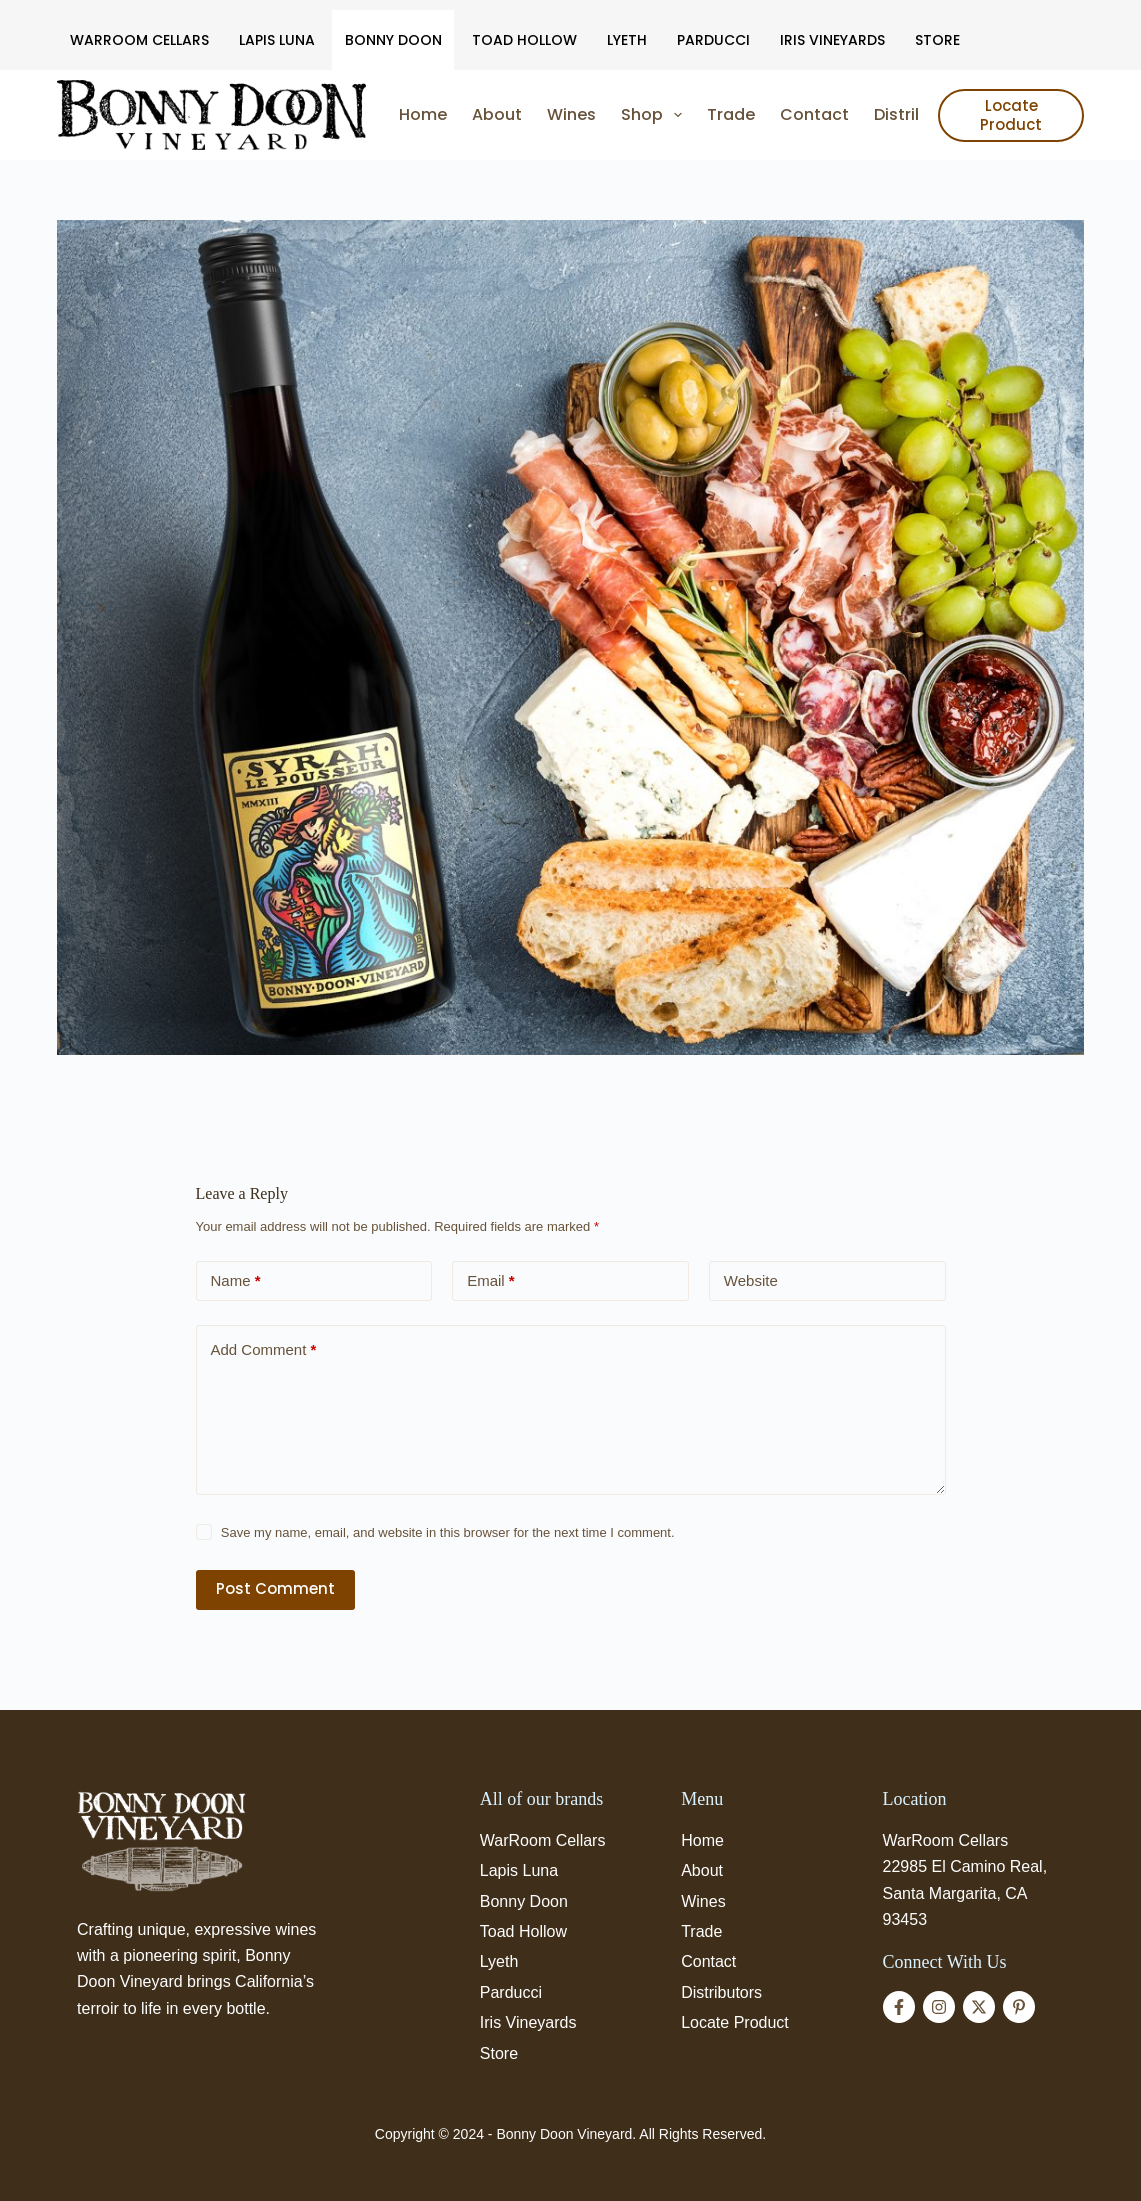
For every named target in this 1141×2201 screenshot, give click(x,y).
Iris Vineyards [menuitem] (832, 40)
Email (491, 1281)
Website (751, 1280)
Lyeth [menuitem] (627, 40)
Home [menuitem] (423, 114)
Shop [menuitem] (655, 115)
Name (236, 1281)
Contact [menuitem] (814, 114)
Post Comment (275, 1588)
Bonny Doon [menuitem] (393, 40)
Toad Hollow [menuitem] (524, 40)
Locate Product (1011, 115)
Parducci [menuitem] (713, 40)
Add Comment (264, 1350)
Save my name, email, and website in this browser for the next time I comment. (448, 1532)
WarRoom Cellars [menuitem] (139, 40)
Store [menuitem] (937, 40)
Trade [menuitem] (731, 114)
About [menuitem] (497, 114)
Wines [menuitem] (571, 114)
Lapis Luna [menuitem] (277, 40)
